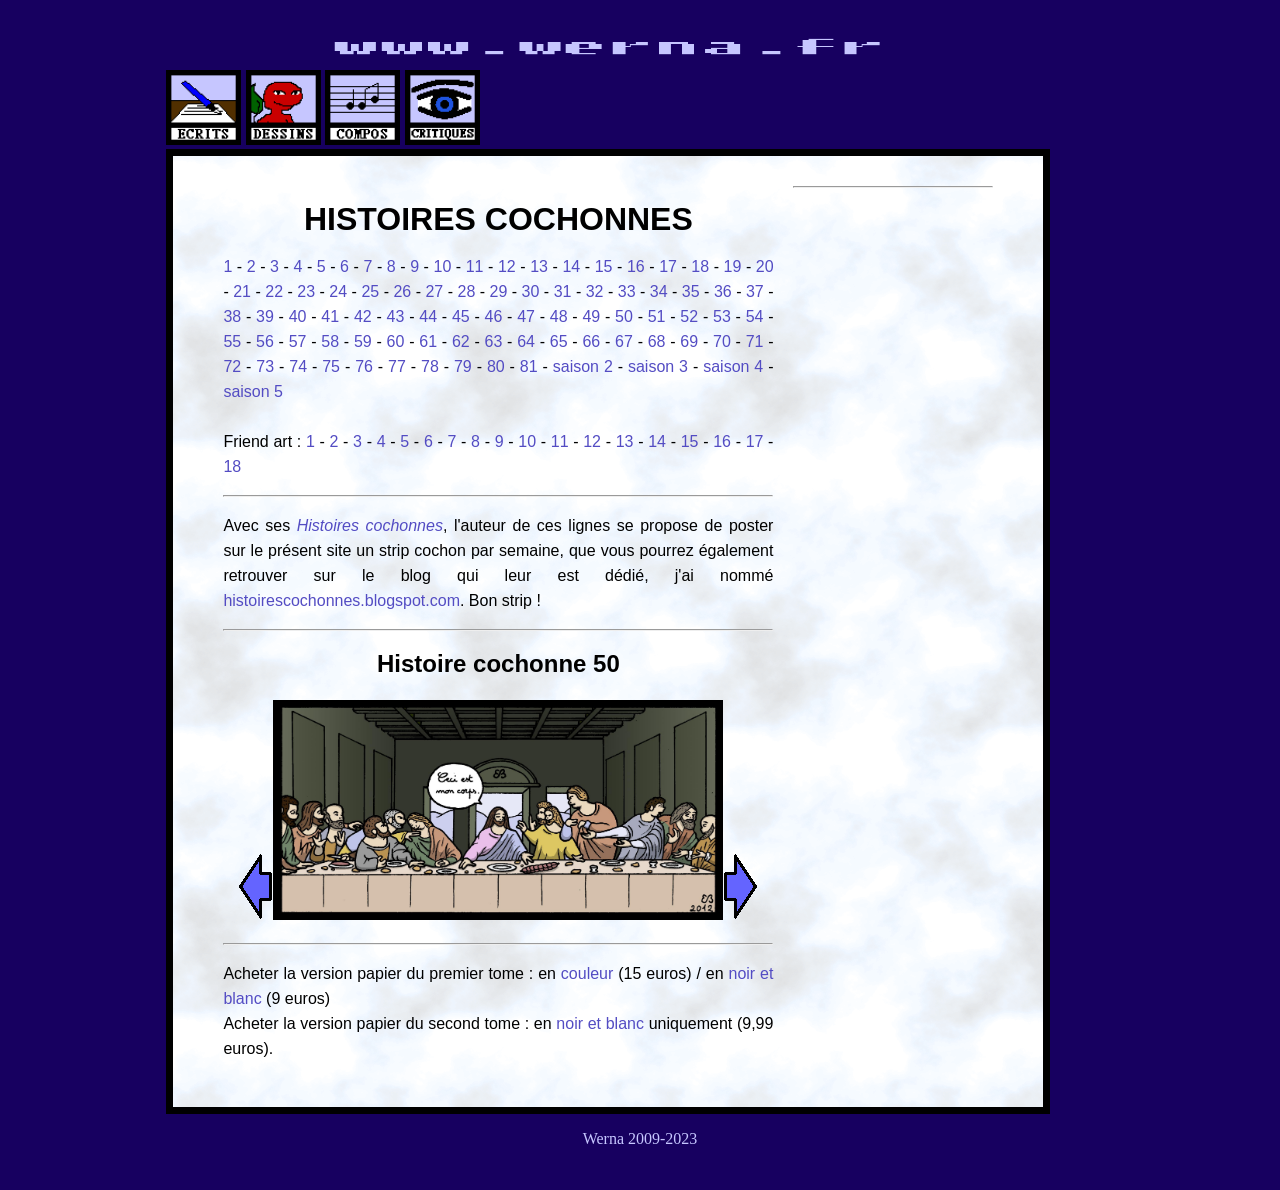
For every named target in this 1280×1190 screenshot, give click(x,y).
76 (364, 366)
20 (765, 266)
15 (604, 266)
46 (494, 316)
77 (397, 366)
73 (265, 366)
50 (624, 316)
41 (330, 316)
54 (755, 316)
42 (363, 316)
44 (428, 316)
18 (700, 266)
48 (559, 316)
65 (559, 341)
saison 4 (733, 366)
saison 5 (253, 391)
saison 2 (583, 366)
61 (428, 341)
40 (298, 316)
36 (723, 291)
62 (461, 341)
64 (526, 341)
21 (242, 291)
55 (232, 341)
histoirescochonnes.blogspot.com (341, 600)
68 (657, 341)
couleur (589, 973)
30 (531, 291)
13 (539, 266)
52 (689, 316)
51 (657, 316)
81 (529, 366)
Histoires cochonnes (370, 525)
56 (265, 341)
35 (691, 291)
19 (733, 266)
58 (330, 341)
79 (463, 366)
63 (494, 341)
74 (298, 366)
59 (363, 341)
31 (563, 291)
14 (571, 266)
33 (627, 291)
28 (467, 291)
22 (274, 291)
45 (461, 316)
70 (722, 341)
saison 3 (658, 366)
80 (496, 366)
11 (475, 266)
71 (755, 341)
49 (591, 316)
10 (442, 266)
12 (507, 266)
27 (434, 291)
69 (689, 341)
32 (595, 291)
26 (402, 291)
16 (636, 266)
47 (526, 316)
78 (430, 366)
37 (755, 291)
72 (232, 366)
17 (668, 266)
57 (298, 341)
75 (331, 366)
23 (306, 291)
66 (591, 341)
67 (624, 341)
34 (659, 291)
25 (370, 291)
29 (499, 291)
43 (396, 316)
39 (265, 316)
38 (232, 316)
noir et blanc (600, 1023)
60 (396, 341)
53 (722, 316)
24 (338, 291)
